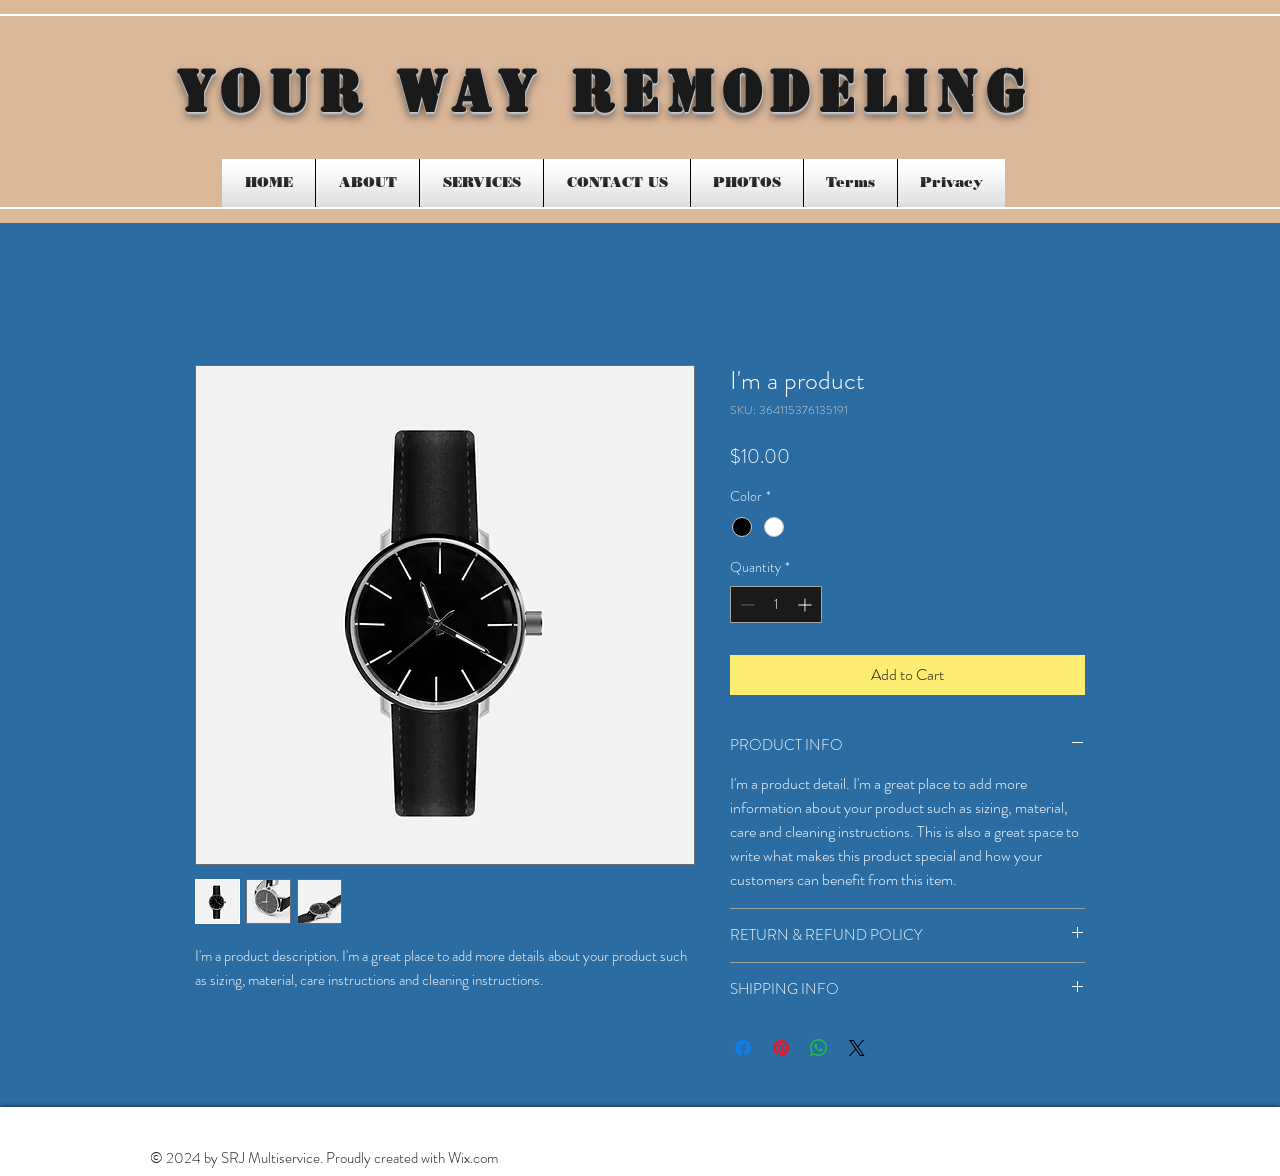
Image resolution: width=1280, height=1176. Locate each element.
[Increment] (806, 604)
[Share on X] (857, 1048)
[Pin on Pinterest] (781, 1048)
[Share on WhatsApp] (819, 1048)
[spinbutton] (776, 604)
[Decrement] (745, 604)
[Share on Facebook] (743, 1048)
